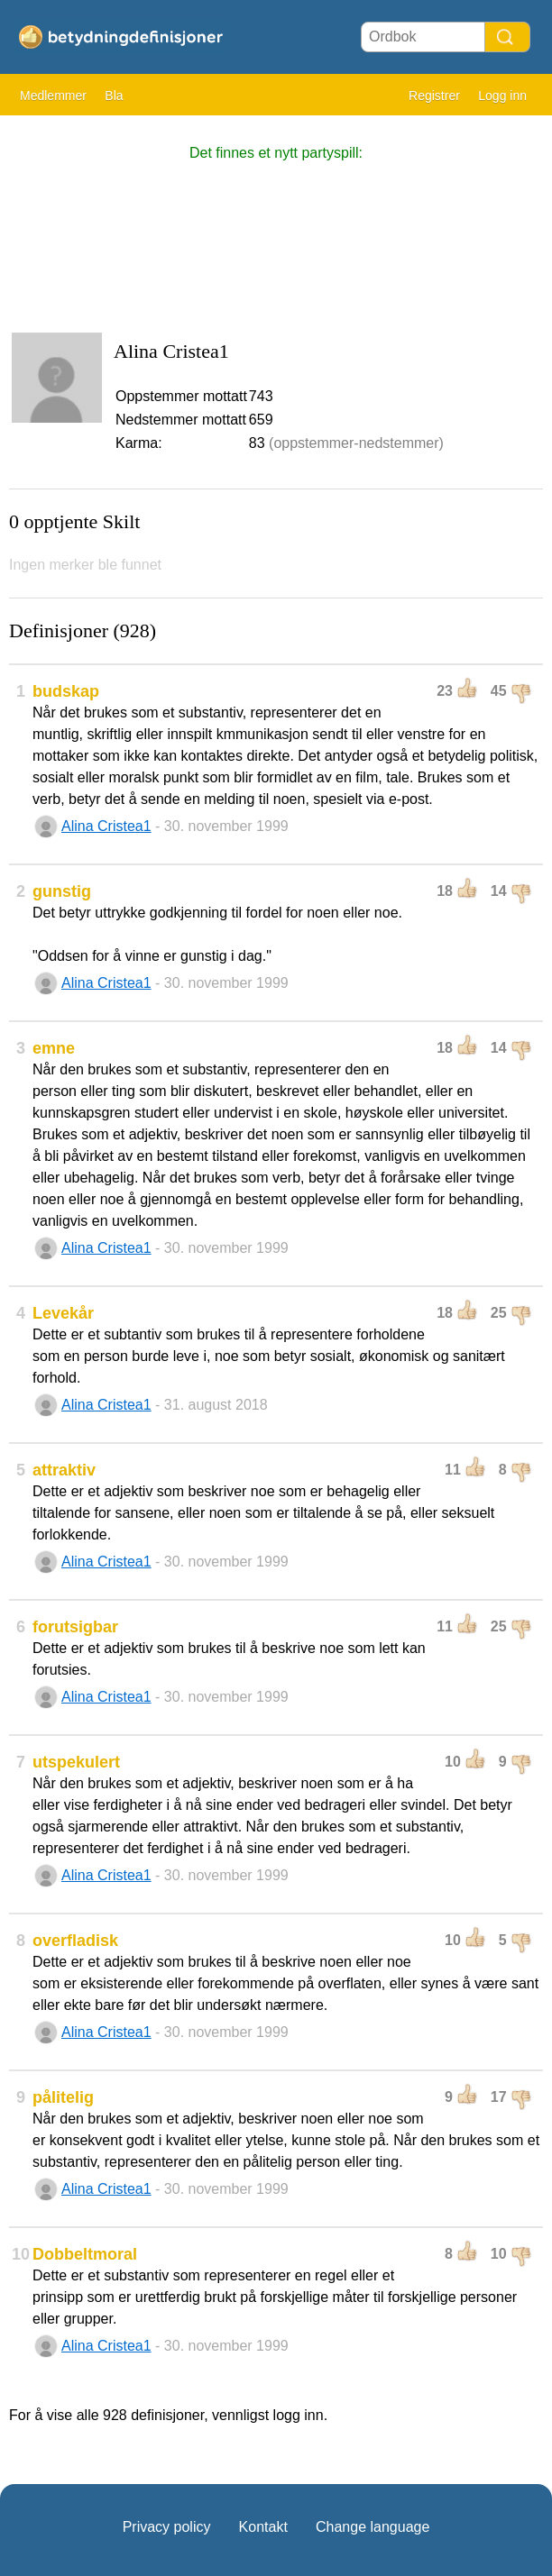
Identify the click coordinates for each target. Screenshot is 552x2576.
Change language (372, 2527)
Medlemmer (53, 95)
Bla (114, 95)
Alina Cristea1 (106, 826)
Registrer (434, 95)
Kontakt (263, 2527)
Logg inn (502, 95)
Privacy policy (167, 2527)
